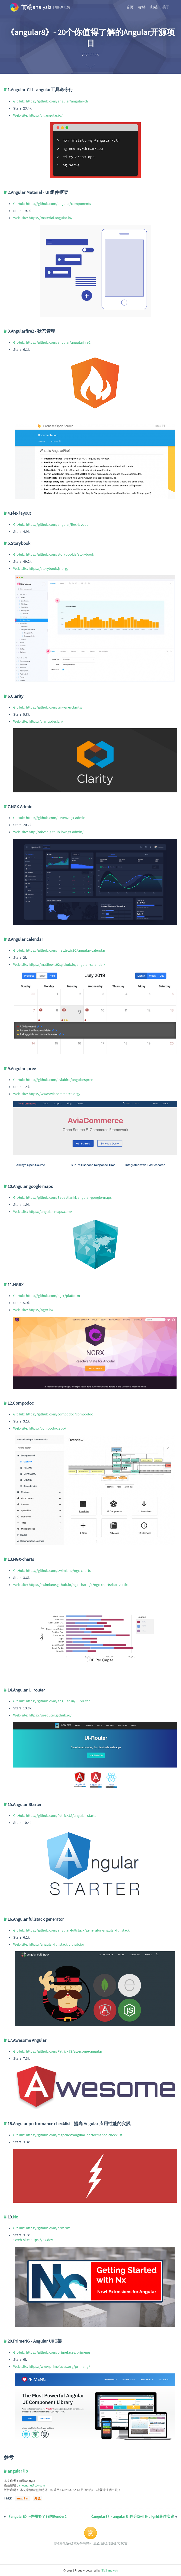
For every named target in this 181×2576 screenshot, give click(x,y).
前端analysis (109, 2570)
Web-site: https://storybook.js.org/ (41, 568)
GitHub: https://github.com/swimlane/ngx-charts (52, 1570)
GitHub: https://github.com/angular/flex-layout (50, 524)
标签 (142, 7)
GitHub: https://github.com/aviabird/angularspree (53, 1079)
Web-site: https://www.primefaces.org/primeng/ (51, 2366)
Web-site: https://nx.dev (34, 2239)
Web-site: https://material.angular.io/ (42, 217)
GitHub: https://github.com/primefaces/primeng (51, 2352)
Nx (15, 2217)
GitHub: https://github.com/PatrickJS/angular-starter (55, 1815)
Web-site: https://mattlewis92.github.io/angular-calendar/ (59, 964)
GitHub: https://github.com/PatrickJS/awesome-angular (57, 2051)
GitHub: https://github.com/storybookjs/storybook (53, 554)
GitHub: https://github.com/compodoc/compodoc (53, 1414)
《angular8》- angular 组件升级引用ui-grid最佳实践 (133, 2516)
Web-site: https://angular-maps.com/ (42, 1211)
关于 (166, 7)
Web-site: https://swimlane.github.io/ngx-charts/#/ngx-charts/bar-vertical (71, 1584)
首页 (130, 7)
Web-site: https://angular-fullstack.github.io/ (48, 1944)
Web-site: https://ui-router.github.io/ (42, 1715)
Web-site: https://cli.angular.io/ (38, 115)
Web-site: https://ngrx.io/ (33, 1309)
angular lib (18, 2471)
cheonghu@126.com (32, 2485)
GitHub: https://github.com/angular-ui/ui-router (51, 1701)
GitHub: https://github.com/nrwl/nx (41, 2227)
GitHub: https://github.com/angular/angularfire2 (51, 342)
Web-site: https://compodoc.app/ (39, 1428)
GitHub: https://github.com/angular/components (52, 203)
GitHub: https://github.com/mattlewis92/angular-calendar (59, 950)
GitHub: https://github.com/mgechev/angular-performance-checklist (67, 2134)
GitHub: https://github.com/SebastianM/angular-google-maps (62, 1197)
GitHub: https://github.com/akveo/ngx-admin (49, 817)
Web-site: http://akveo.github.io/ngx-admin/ (48, 831)
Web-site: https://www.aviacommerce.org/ (46, 1093)
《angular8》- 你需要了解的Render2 (35, 2516)
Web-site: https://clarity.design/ (38, 721)
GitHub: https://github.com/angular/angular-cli (50, 101)
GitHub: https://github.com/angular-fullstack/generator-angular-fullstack (71, 1930)
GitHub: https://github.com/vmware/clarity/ (47, 707)
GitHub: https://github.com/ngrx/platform (46, 1295)
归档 (154, 7)
